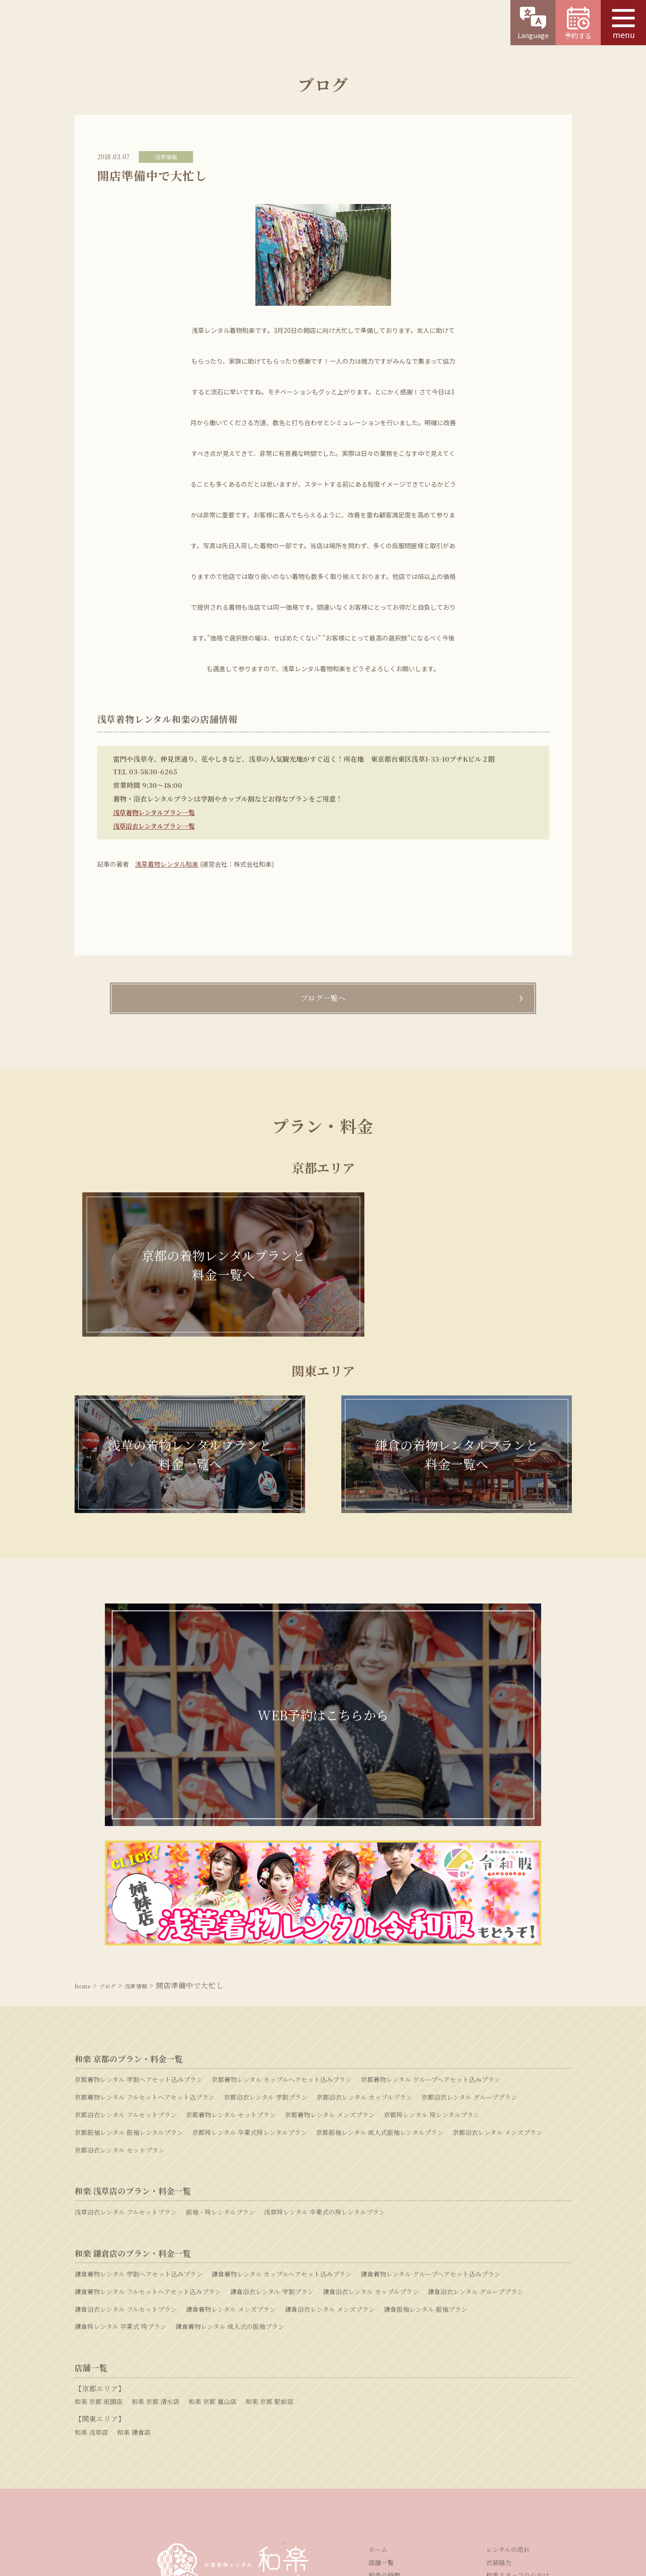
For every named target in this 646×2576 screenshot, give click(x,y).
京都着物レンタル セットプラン (231, 1935)
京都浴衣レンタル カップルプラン (364, 1917)
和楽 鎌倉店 (134, 2252)
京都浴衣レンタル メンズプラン (497, 1952)
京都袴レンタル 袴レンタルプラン (432, 1935)
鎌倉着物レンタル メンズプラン (231, 2129)
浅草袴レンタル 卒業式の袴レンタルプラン (324, 2032)
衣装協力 (498, 2382)
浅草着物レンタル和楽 (166, 863)
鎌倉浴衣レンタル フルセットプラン (126, 2129)
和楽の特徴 (384, 2395)
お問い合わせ (307, 2451)
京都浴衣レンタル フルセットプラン (126, 1935)
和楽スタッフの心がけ (517, 2395)
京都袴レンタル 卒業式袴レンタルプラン (249, 1952)
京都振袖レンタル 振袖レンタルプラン (129, 1952)
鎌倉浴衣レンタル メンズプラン (330, 2129)
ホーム (377, 2369)
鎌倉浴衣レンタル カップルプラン (371, 2111)
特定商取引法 (326, 2505)
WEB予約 (146, 2451)
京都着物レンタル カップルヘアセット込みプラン (282, 1900)
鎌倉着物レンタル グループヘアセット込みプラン (430, 2094)
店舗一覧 (381, 2382)
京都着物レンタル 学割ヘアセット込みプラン (139, 1900)
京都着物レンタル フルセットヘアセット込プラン (145, 1917)
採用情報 (276, 2505)
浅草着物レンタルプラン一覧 (157, 812)
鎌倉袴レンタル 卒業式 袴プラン (120, 2146)
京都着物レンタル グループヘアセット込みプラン (430, 1900)
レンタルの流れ (508, 2369)
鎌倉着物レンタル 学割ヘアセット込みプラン (139, 2094)
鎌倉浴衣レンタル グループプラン (475, 2111)
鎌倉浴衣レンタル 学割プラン (272, 2111)
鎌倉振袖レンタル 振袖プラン (425, 2129)
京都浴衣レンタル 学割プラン (265, 1917)
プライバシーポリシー (394, 2505)
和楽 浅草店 (91, 2252)
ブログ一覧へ (322, 999)
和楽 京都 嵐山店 (212, 2221)
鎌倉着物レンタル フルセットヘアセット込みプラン (148, 2111)
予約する (578, 23)
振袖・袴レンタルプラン (220, 2032)
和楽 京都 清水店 (155, 2221)
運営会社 (232, 2505)
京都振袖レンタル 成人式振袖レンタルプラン (379, 1952)
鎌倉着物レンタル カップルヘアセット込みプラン (282, 2094)
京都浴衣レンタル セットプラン (120, 1970)
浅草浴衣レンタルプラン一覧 (157, 825)
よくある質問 (465, 2451)
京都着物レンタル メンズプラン (330, 1935)
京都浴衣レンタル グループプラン (469, 1917)
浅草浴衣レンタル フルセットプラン (126, 2032)
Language (533, 23)
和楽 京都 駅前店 (269, 2221)
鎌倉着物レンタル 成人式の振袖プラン (229, 2146)
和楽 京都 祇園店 (99, 2221)
